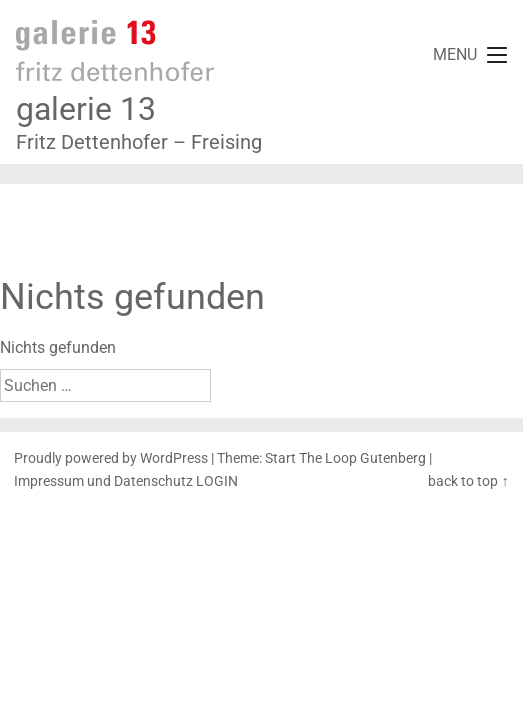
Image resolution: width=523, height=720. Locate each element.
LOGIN (217, 481)
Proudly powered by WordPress (111, 458)
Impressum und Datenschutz (103, 481)
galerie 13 (86, 109)
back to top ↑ (468, 481)
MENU (455, 54)
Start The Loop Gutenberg (345, 458)
